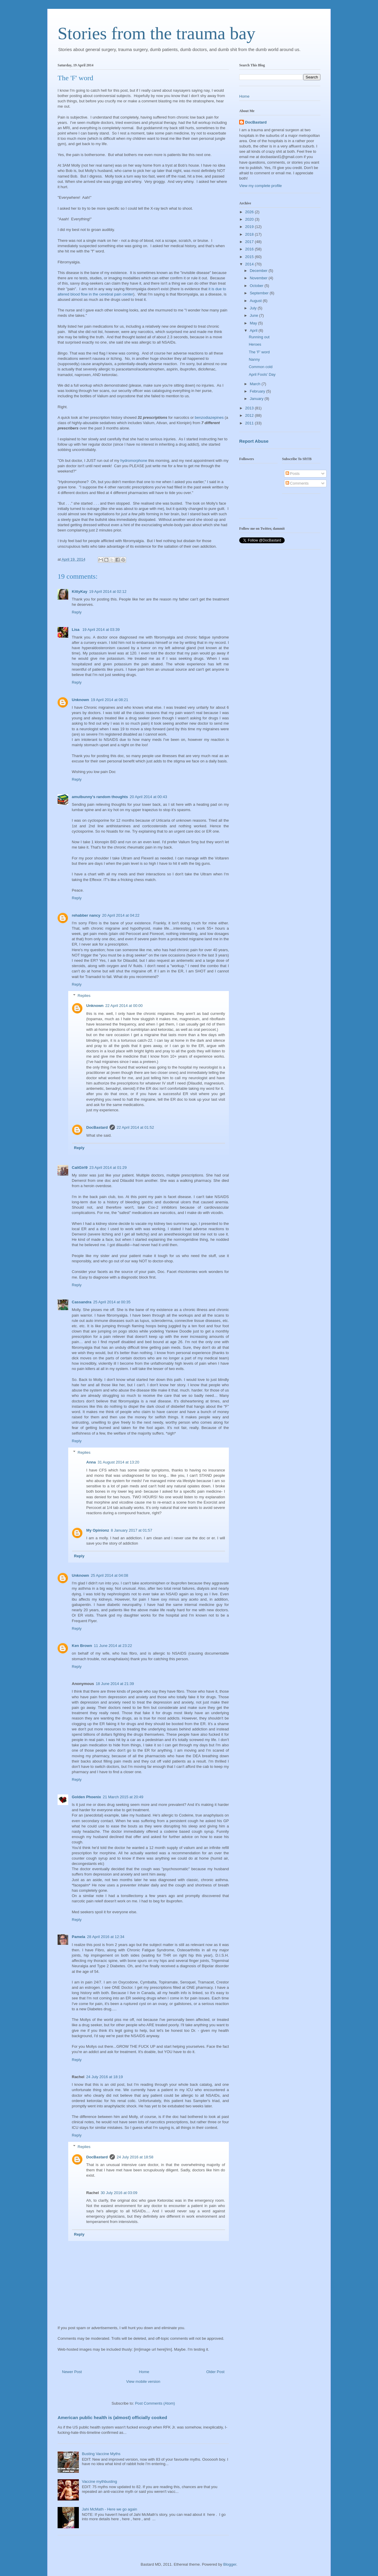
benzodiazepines (209, 417)
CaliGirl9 (79, 1167)
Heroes (255, 344)
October (257, 285)
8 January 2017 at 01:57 (131, 1530)
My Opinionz (97, 1530)
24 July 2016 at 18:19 (104, 2077)
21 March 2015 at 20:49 (123, 1797)
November (259, 278)
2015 (250, 257)
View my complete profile (260, 185)
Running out (259, 337)
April (254, 330)
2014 (250, 264)
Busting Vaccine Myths (101, 2454)
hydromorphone (133, 460)
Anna (91, 1462)
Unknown (80, 700)
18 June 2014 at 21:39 (115, 1683)
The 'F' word (259, 352)
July (254, 308)
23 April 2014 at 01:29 (108, 1167)
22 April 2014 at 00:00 (124, 1005)
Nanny (254, 359)
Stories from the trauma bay (156, 33)
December (259, 270)
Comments (297, 483)
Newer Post (72, 2372)
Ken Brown (82, 1645)
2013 (250, 408)
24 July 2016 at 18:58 (135, 2157)
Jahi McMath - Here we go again (109, 2509)
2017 (250, 241)
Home (144, 2372)
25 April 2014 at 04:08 (109, 1575)
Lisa (76, 629)
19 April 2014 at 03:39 (101, 629)
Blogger (229, 2564)
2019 (250, 226)
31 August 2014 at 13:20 (118, 1462)
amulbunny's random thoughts (100, 797)
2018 (250, 234)
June (254, 315)
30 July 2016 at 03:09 (119, 2193)
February (258, 391)
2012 (250, 415)
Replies (84, 995)
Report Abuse (253, 441)
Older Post (215, 2372)
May (254, 323)
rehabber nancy (86, 915)
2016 (250, 249)
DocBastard (97, 1127)
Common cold (260, 367)
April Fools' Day (262, 374)
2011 (250, 423)
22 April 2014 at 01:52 (135, 1127)
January (257, 398)
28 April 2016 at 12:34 (106, 1937)
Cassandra (81, 1302)
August (256, 300)
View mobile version (143, 2381)
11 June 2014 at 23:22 (113, 1645)
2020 (250, 219)
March (256, 384)
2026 (250, 212)
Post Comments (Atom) (155, 2403)
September (260, 293)
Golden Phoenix (86, 1797)
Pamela (78, 1937)
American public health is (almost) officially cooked (112, 2417)
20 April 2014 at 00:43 (148, 797)
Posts (293, 473)
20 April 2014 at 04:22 (121, 915)
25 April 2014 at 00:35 (112, 1302)
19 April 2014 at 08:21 (109, 700)
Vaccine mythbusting (99, 2481)
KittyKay (79, 591)
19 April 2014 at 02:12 (108, 591)
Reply (77, 612)
